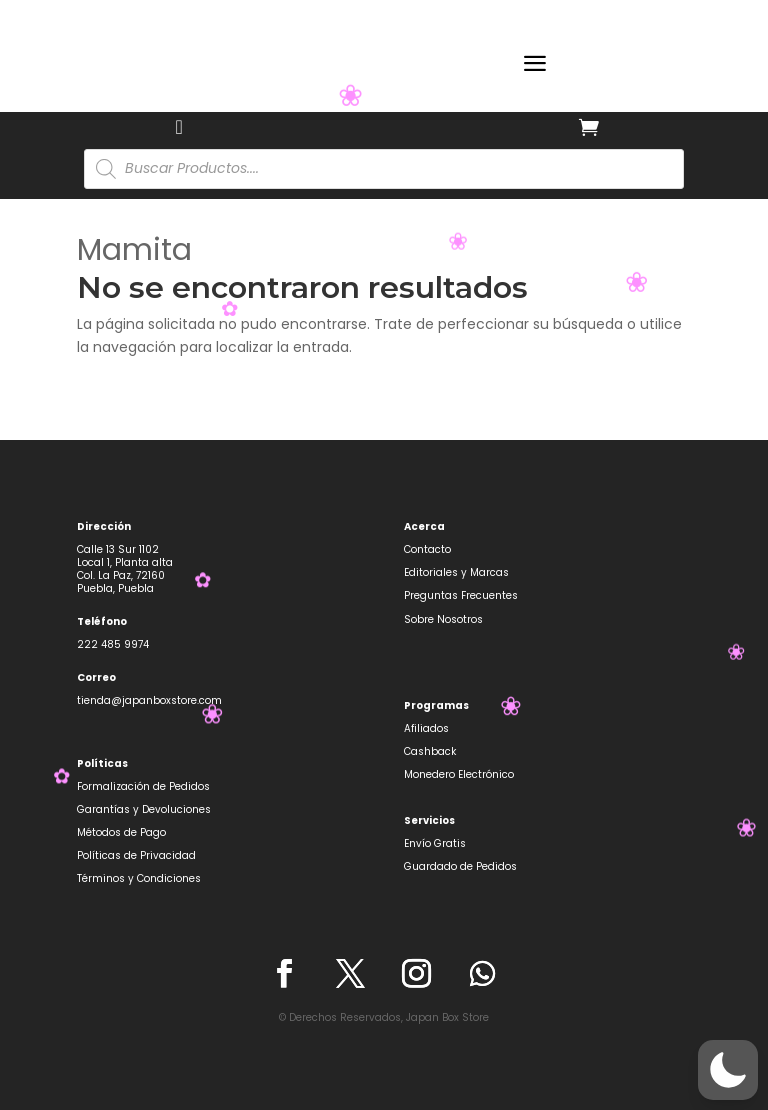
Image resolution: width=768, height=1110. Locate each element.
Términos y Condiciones (139, 878)
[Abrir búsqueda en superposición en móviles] (384, 169)
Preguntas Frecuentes (461, 595)
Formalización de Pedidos (143, 786)
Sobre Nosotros (443, 619)
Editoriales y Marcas (456, 572)
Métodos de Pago (121, 832)
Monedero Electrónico (459, 774)
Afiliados (426, 728)
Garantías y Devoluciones (144, 809)
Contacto (427, 549)
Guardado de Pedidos (460, 866)
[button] (728, 1070)
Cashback (430, 751)
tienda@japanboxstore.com (149, 700)
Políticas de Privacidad (136, 855)
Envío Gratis (435, 843)
